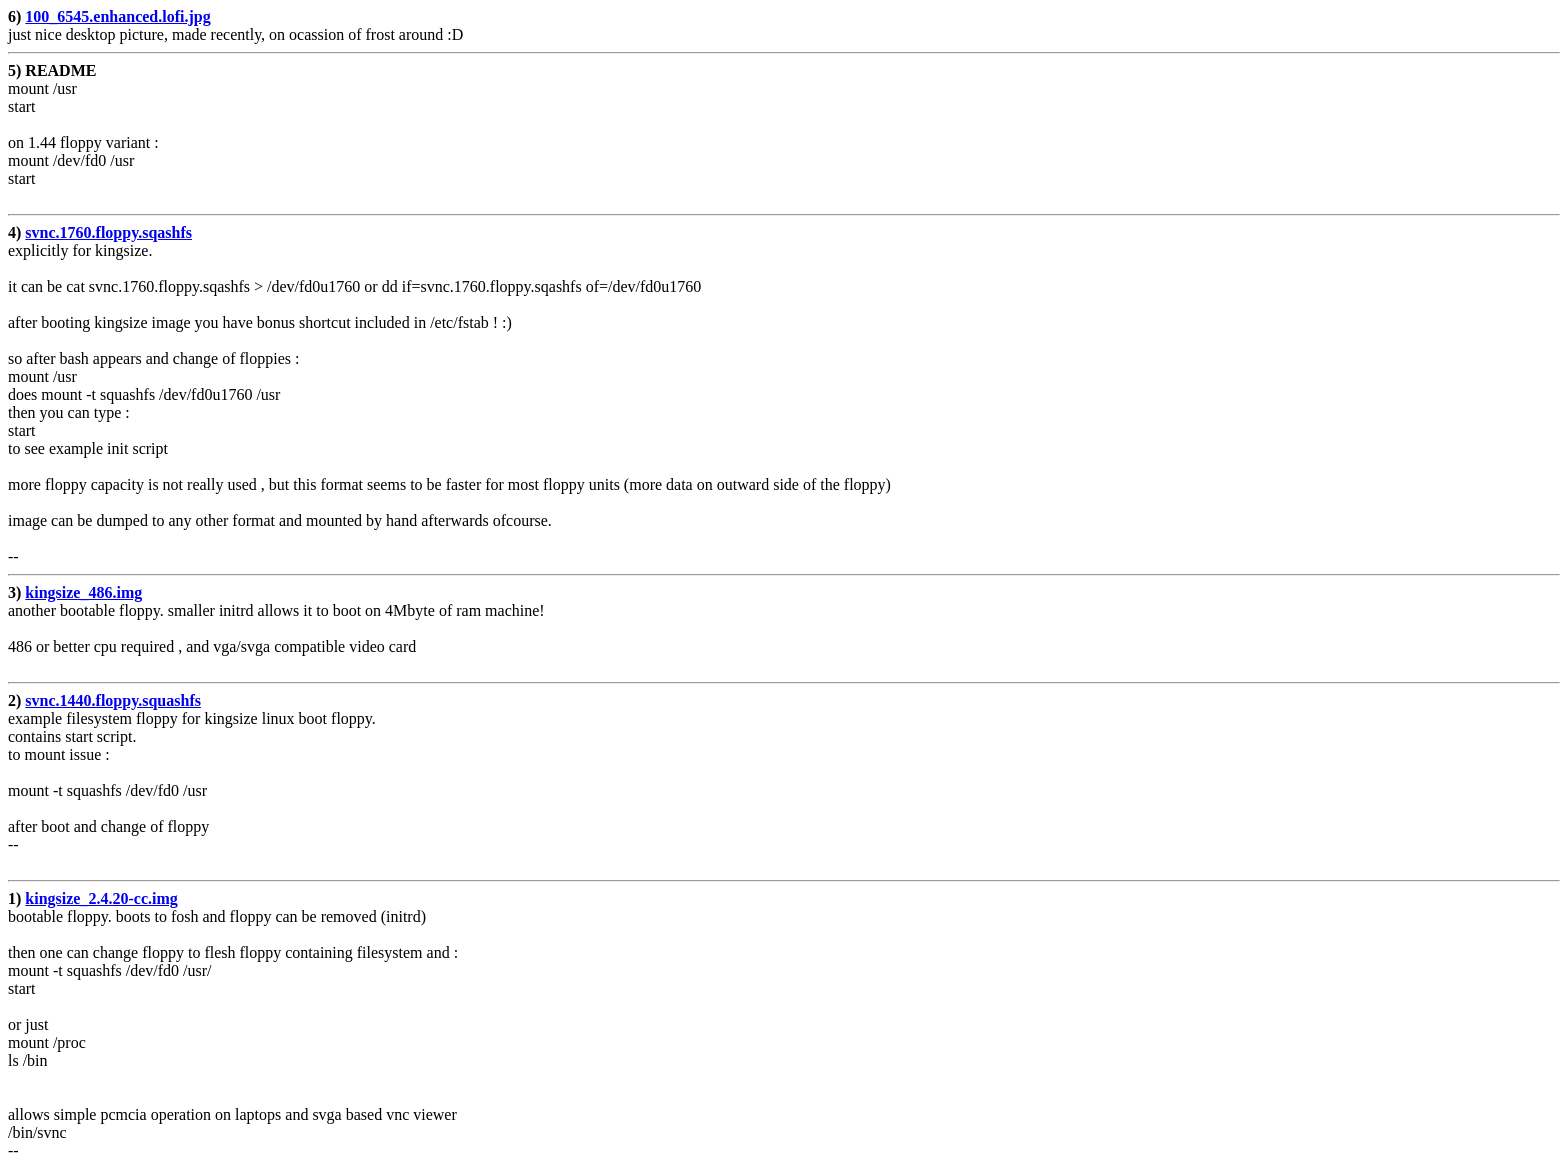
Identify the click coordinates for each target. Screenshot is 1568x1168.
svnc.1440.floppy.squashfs (113, 700)
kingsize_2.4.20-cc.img (101, 898)
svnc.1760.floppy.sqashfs (108, 232)
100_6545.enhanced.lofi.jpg (117, 16)
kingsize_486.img (83, 592)
